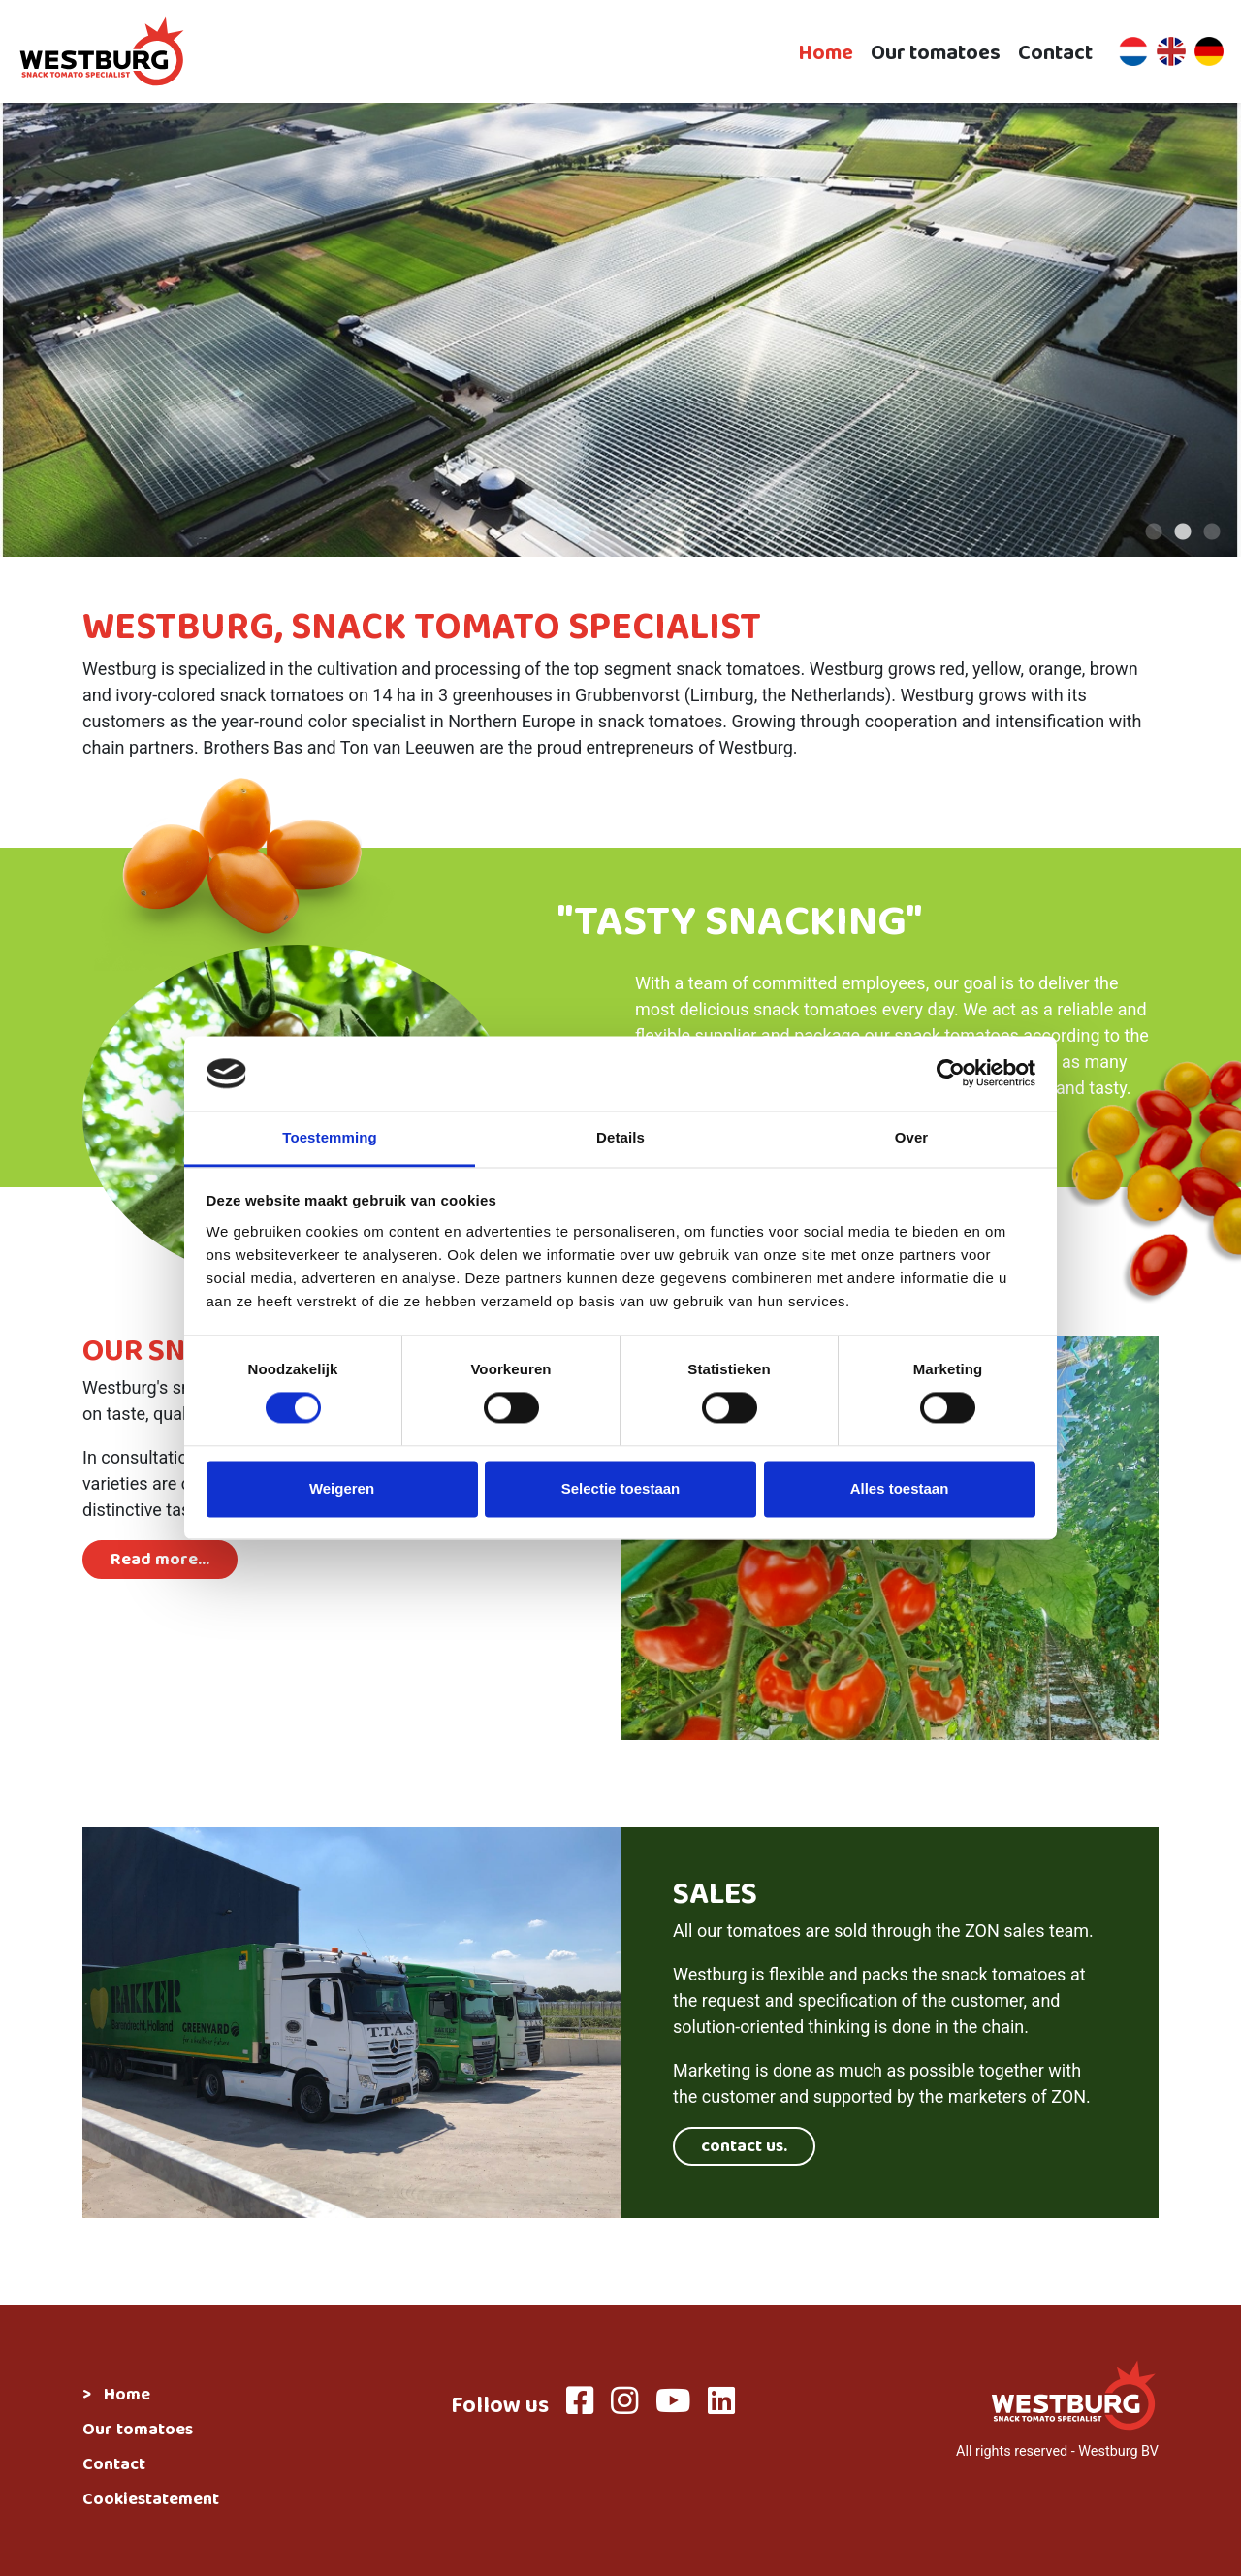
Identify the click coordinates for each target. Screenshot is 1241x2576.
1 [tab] (1153, 532)
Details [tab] (620, 1137)
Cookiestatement (150, 2501)
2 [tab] (1183, 532)
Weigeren (341, 1488)
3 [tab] (1212, 532)
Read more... (160, 1561)
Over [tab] (912, 1137)
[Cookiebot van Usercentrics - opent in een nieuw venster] (950, 1073)
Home (825, 52)
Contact (1055, 52)
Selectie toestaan (621, 1488)
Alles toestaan (899, 1488)
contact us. (744, 2148)
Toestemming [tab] (329, 1137)
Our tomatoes (936, 52)
